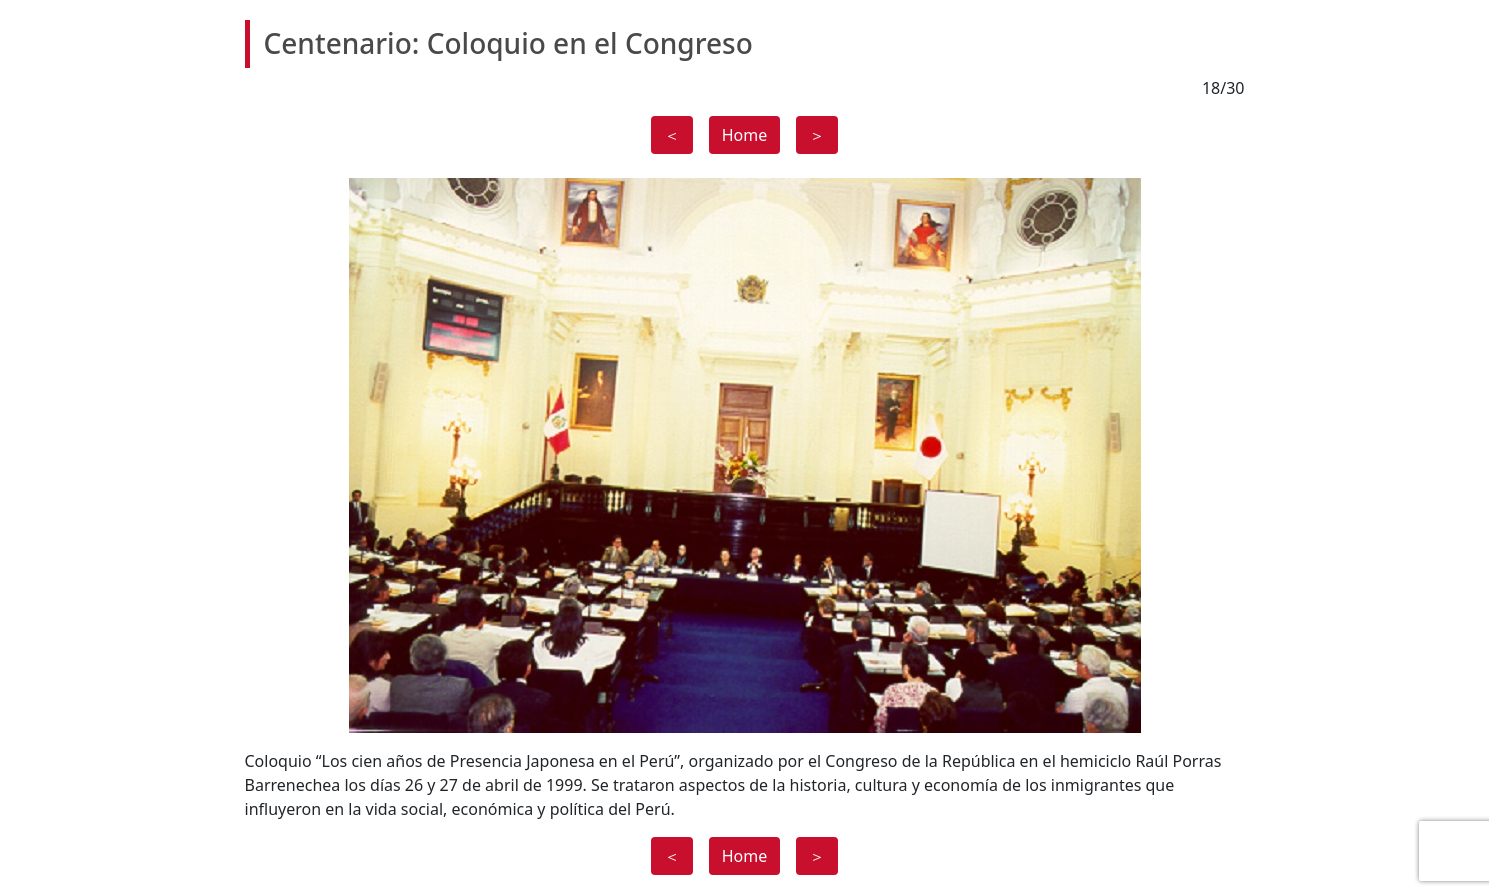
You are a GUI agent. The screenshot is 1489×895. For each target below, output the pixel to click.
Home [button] (745, 135)
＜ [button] (672, 135)
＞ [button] (817, 135)
